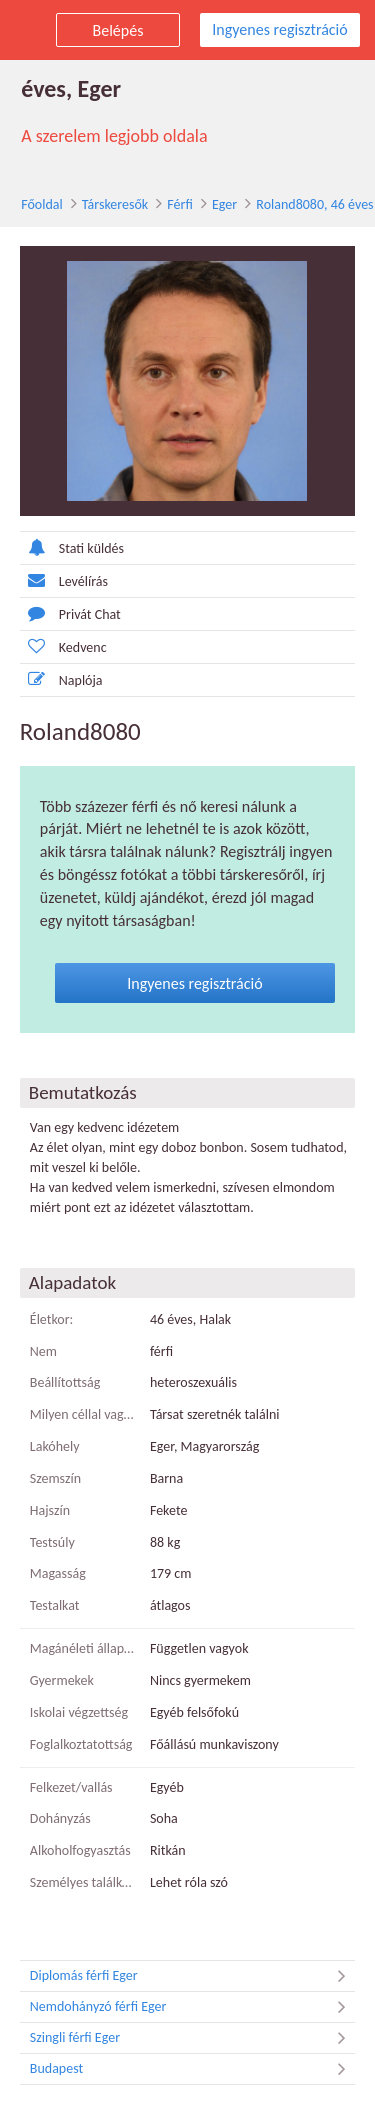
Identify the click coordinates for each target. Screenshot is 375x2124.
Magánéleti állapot (82, 1648)
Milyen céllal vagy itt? (82, 1414)
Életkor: (51, 1319)
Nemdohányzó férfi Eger (193, 2007)
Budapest (193, 2069)
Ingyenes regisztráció (279, 29)
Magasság (57, 1574)
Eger (223, 204)
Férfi (178, 204)
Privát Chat (69, 613)
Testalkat (54, 1605)
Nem (42, 1351)
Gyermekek (61, 1680)
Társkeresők (114, 204)
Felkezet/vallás (70, 1787)
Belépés (118, 30)
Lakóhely (54, 1446)
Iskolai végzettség (78, 1712)
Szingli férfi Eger (193, 2038)
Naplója (60, 679)
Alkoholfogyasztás (79, 1850)
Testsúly (51, 1542)
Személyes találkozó (82, 1882)
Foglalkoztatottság (80, 1744)
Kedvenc (62, 646)
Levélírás (63, 580)
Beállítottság (64, 1383)
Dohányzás (59, 1818)
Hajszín (49, 1510)
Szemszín (54, 1478)
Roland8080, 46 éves (313, 204)
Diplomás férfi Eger (193, 1976)
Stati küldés (71, 547)
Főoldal (41, 204)
